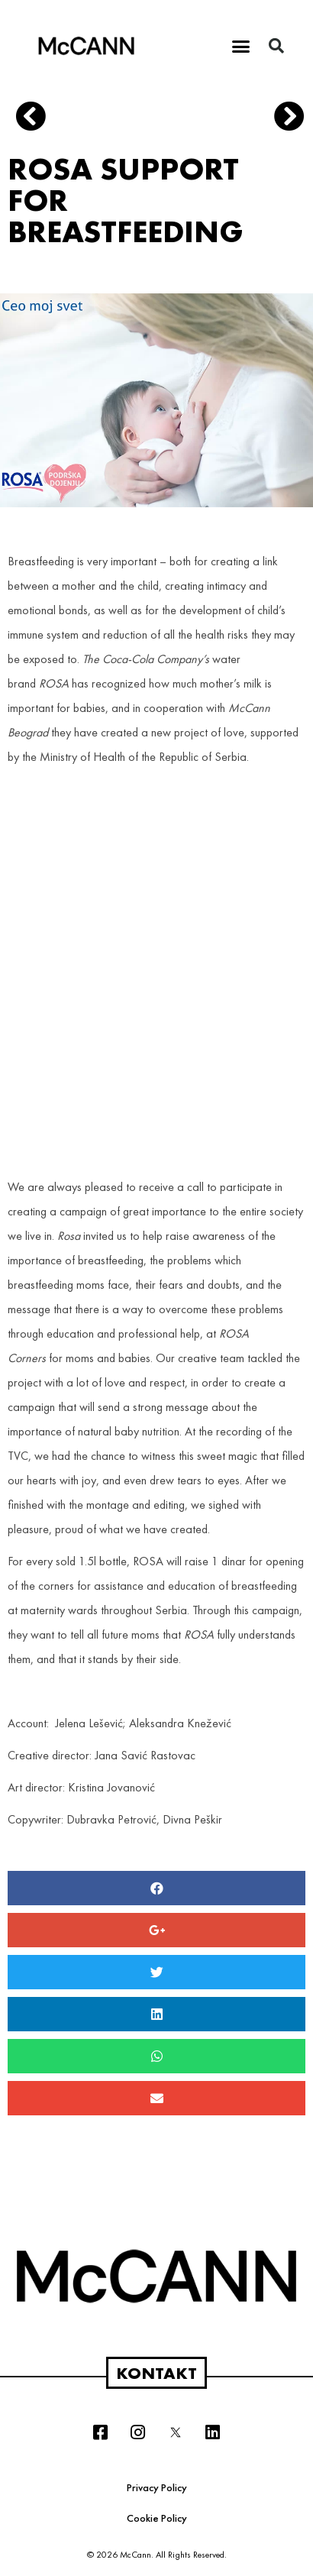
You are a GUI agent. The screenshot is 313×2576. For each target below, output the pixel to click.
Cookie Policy (157, 2518)
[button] (241, 45)
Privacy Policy (157, 2487)
